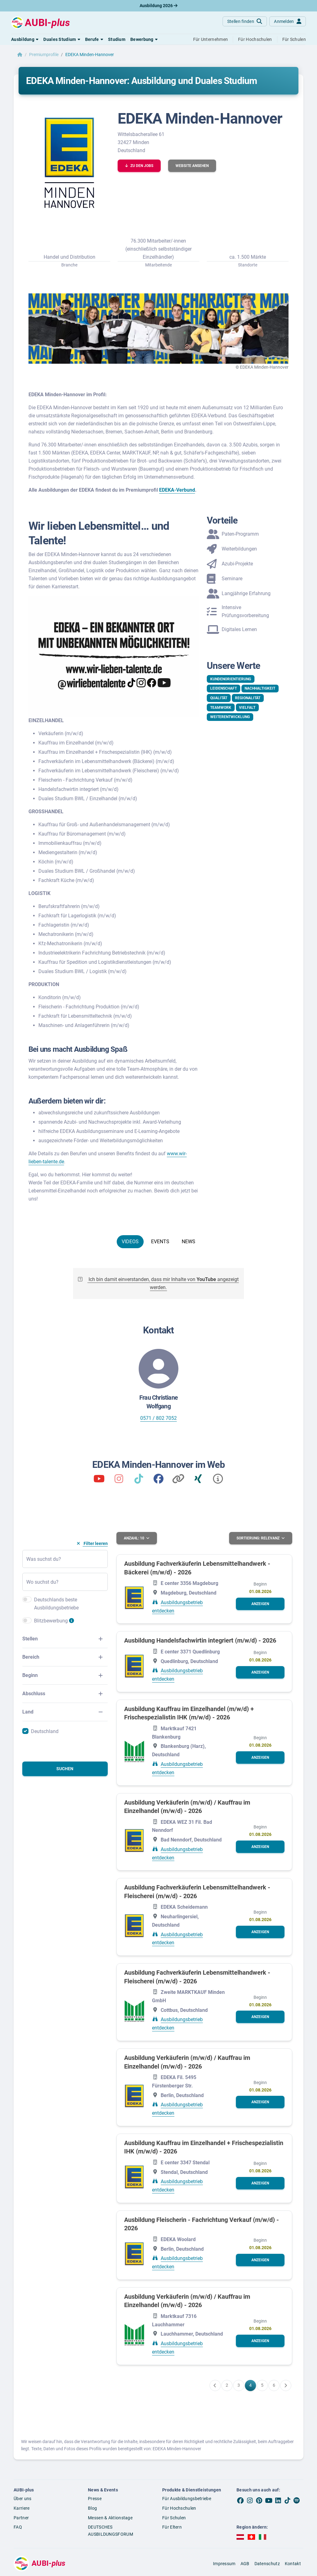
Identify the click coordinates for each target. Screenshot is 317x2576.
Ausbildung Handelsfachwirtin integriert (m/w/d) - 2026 (200, 1640)
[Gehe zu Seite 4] (250, 2385)
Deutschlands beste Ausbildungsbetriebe (56, 1604)
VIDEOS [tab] (130, 1241)
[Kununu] (178, 1481)
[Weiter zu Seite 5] (285, 2385)
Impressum (224, 2563)
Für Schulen (174, 2517)
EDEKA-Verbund (177, 490)
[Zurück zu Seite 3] (215, 2385)
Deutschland (45, 1731)
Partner (21, 2517)
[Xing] (198, 1481)
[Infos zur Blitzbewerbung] (71, 1623)
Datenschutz (267, 2563)
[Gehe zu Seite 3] (238, 2385)
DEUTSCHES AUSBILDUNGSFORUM (110, 2531)
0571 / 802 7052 (158, 1418)
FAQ (18, 2527)
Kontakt (293, 2563)
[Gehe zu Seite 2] (226, 2385)
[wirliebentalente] (119, 1481)
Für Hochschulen (179, 2507)
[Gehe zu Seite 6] (274, 2385)
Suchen (64, 1768)
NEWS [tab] (188, 1241)
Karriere (21, 2507)
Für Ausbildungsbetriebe (186, 2498)
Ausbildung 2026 (158, 5)
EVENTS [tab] (160, 1241)
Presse (95, 2498)
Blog (92, 2507)
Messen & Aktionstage (110, 2517)
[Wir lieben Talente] (99, 1481)
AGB (245, 2563)
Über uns (22, 2498)
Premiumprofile (44, 54)
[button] (24, 39)
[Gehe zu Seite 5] (262, 2385)
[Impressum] (218, 1481)
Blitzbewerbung (51, 1621)
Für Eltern (172, 2527)
